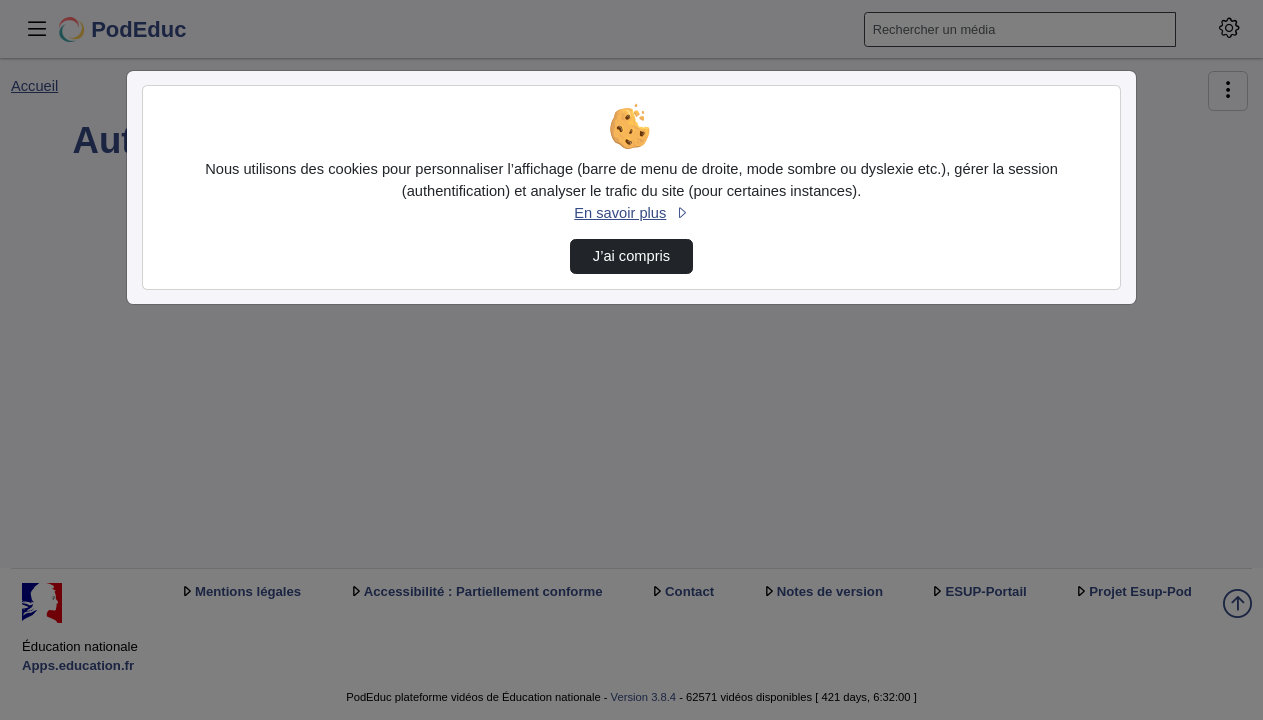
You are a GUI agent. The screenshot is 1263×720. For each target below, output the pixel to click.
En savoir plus (631, 213)
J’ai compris (631, 256)
